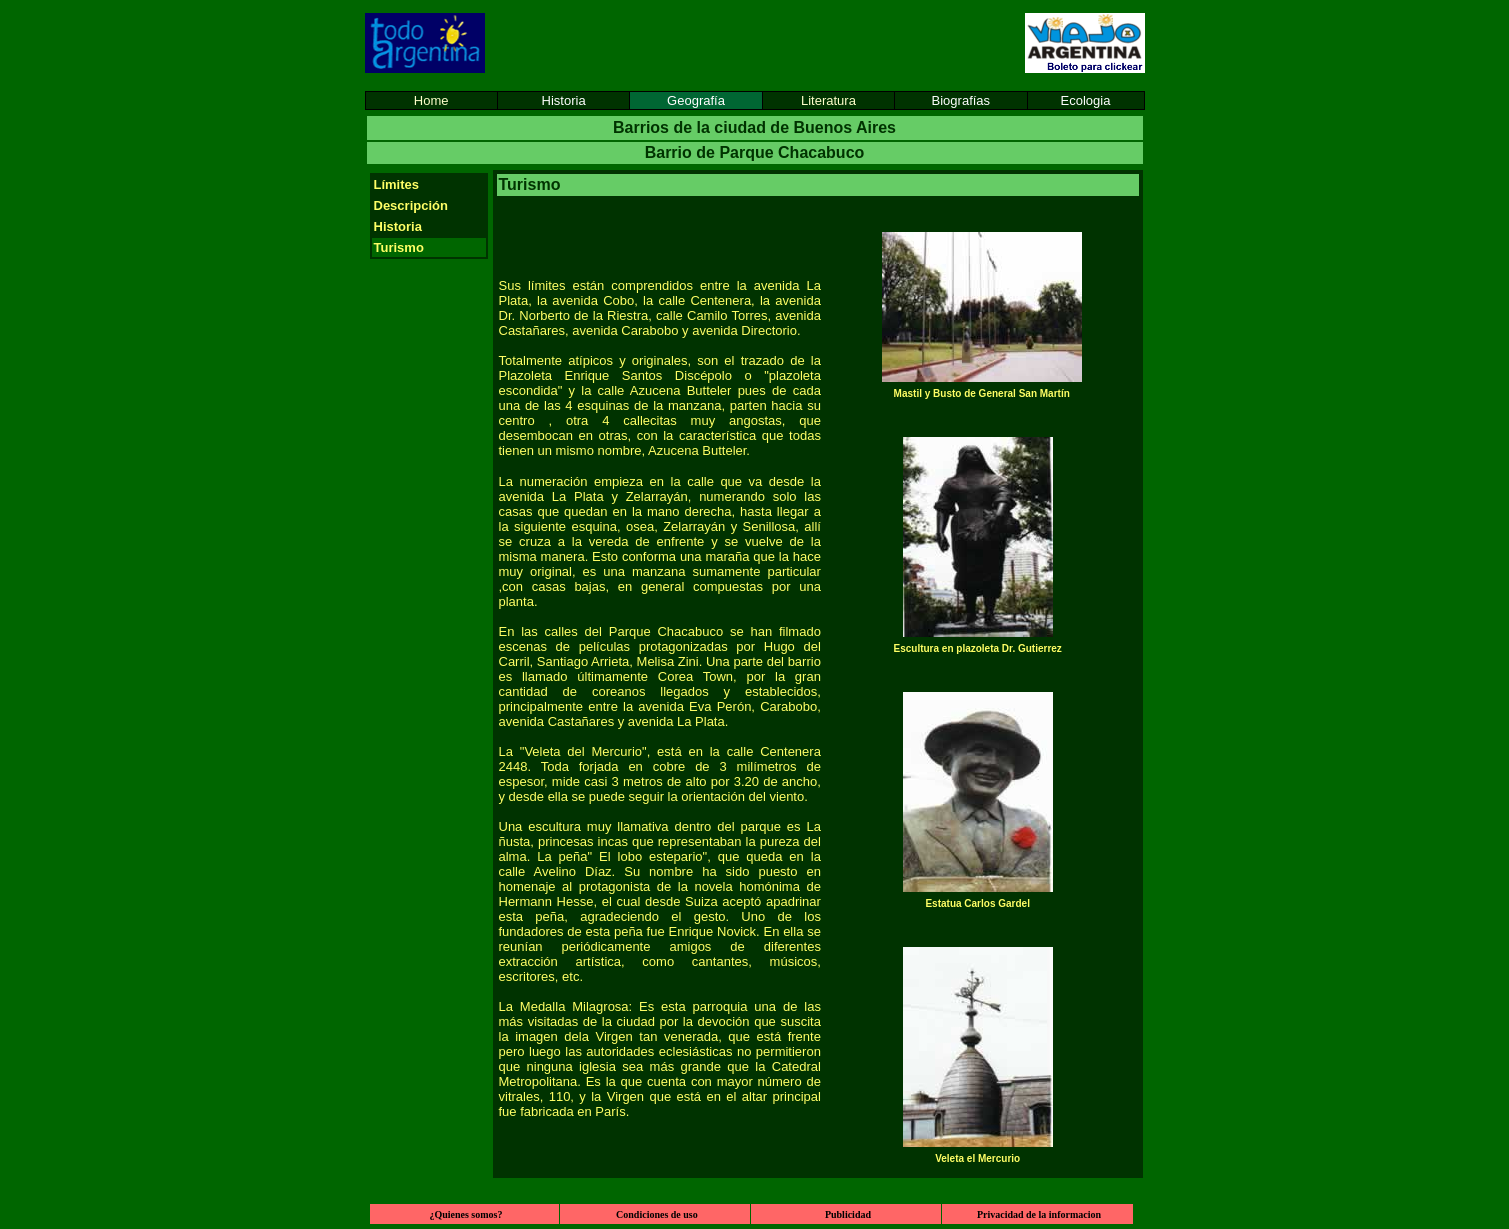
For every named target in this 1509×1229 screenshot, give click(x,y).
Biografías (961, 100)
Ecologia (1086, 100)
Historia (564, 100)
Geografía (696, 100)
